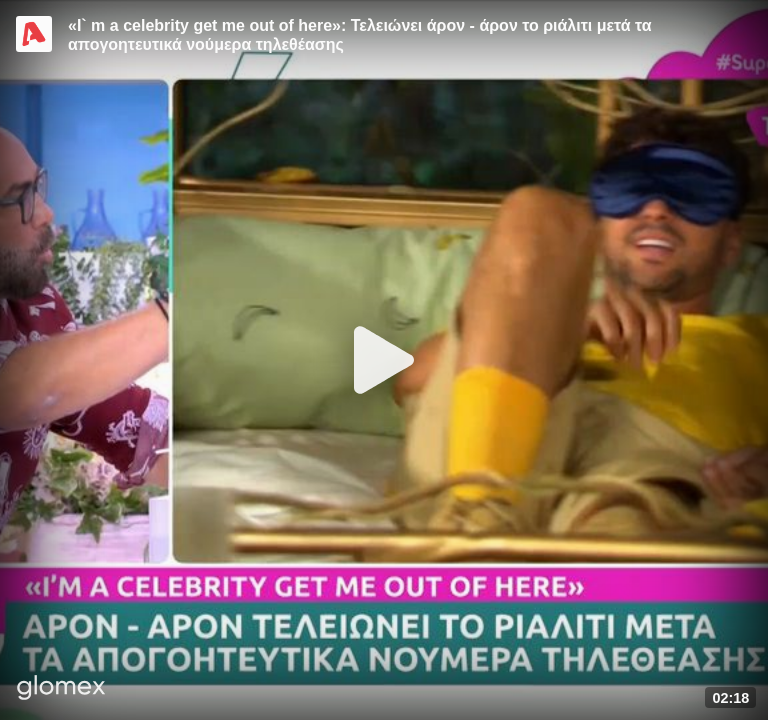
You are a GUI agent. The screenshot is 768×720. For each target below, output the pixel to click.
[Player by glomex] (61, 689)
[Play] (384, 360)
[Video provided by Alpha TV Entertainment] (34, 34)
